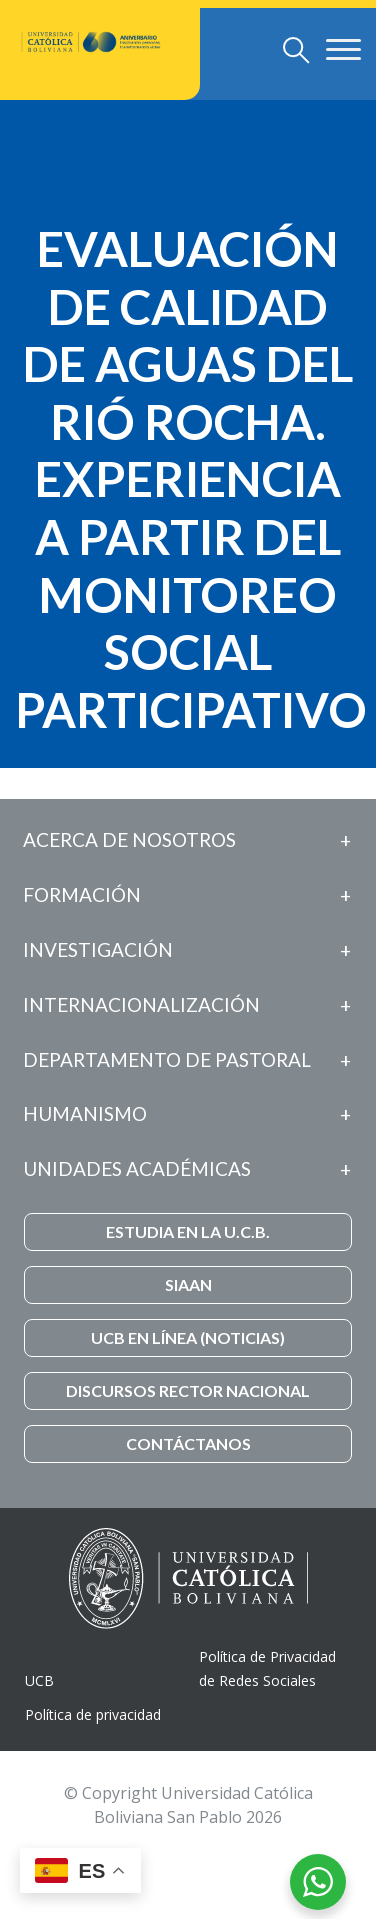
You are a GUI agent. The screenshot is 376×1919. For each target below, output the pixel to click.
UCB (39, 1680)
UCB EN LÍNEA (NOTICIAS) (188, 1337)
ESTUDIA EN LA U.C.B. (188, 1231)
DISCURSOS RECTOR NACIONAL (188, 1390)
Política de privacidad (93, 1714)
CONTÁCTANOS (188, 1443)
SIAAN (188, 1284)
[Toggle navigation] (296, 50)
